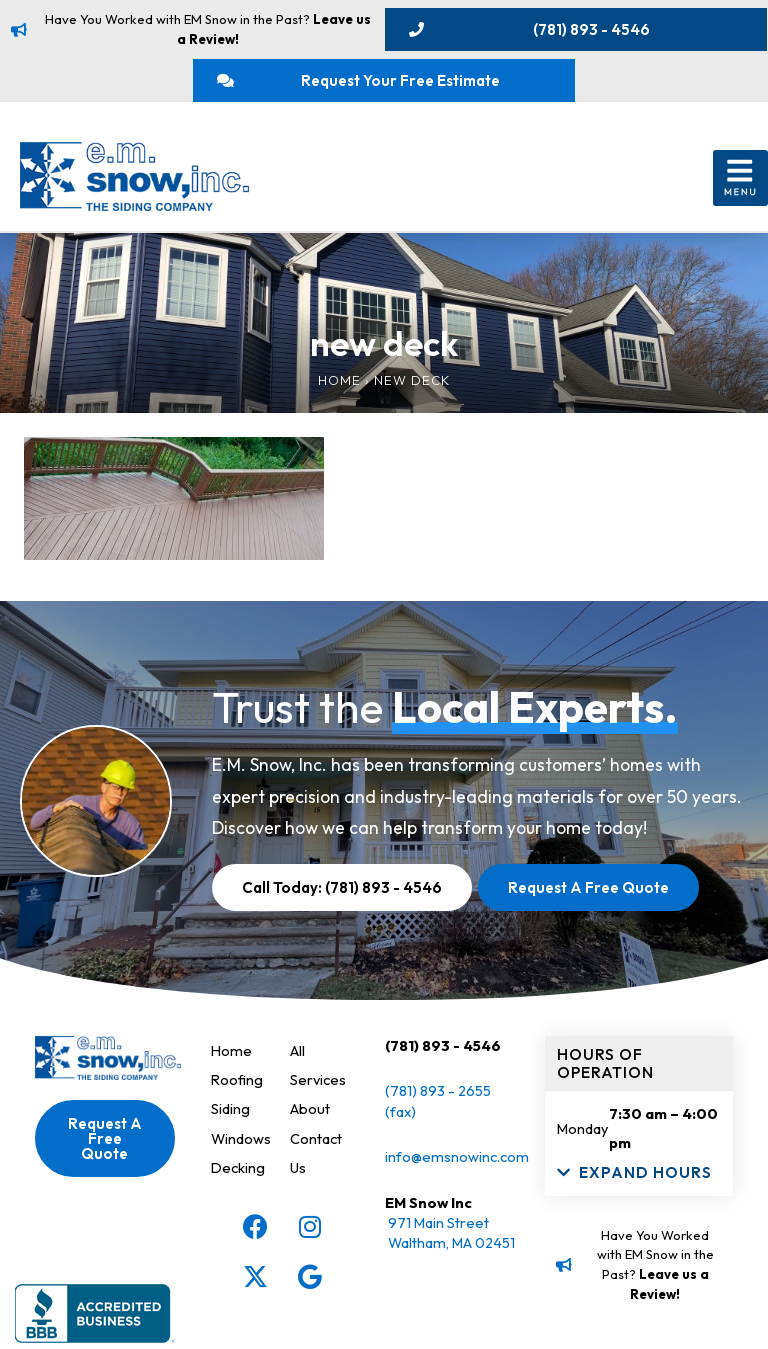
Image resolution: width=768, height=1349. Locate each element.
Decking (238, 1167)
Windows (241, 1138)
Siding (230, 1108)
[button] (740, 178)
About (310, 1108)
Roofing (237, 1079)
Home (339, 380)
